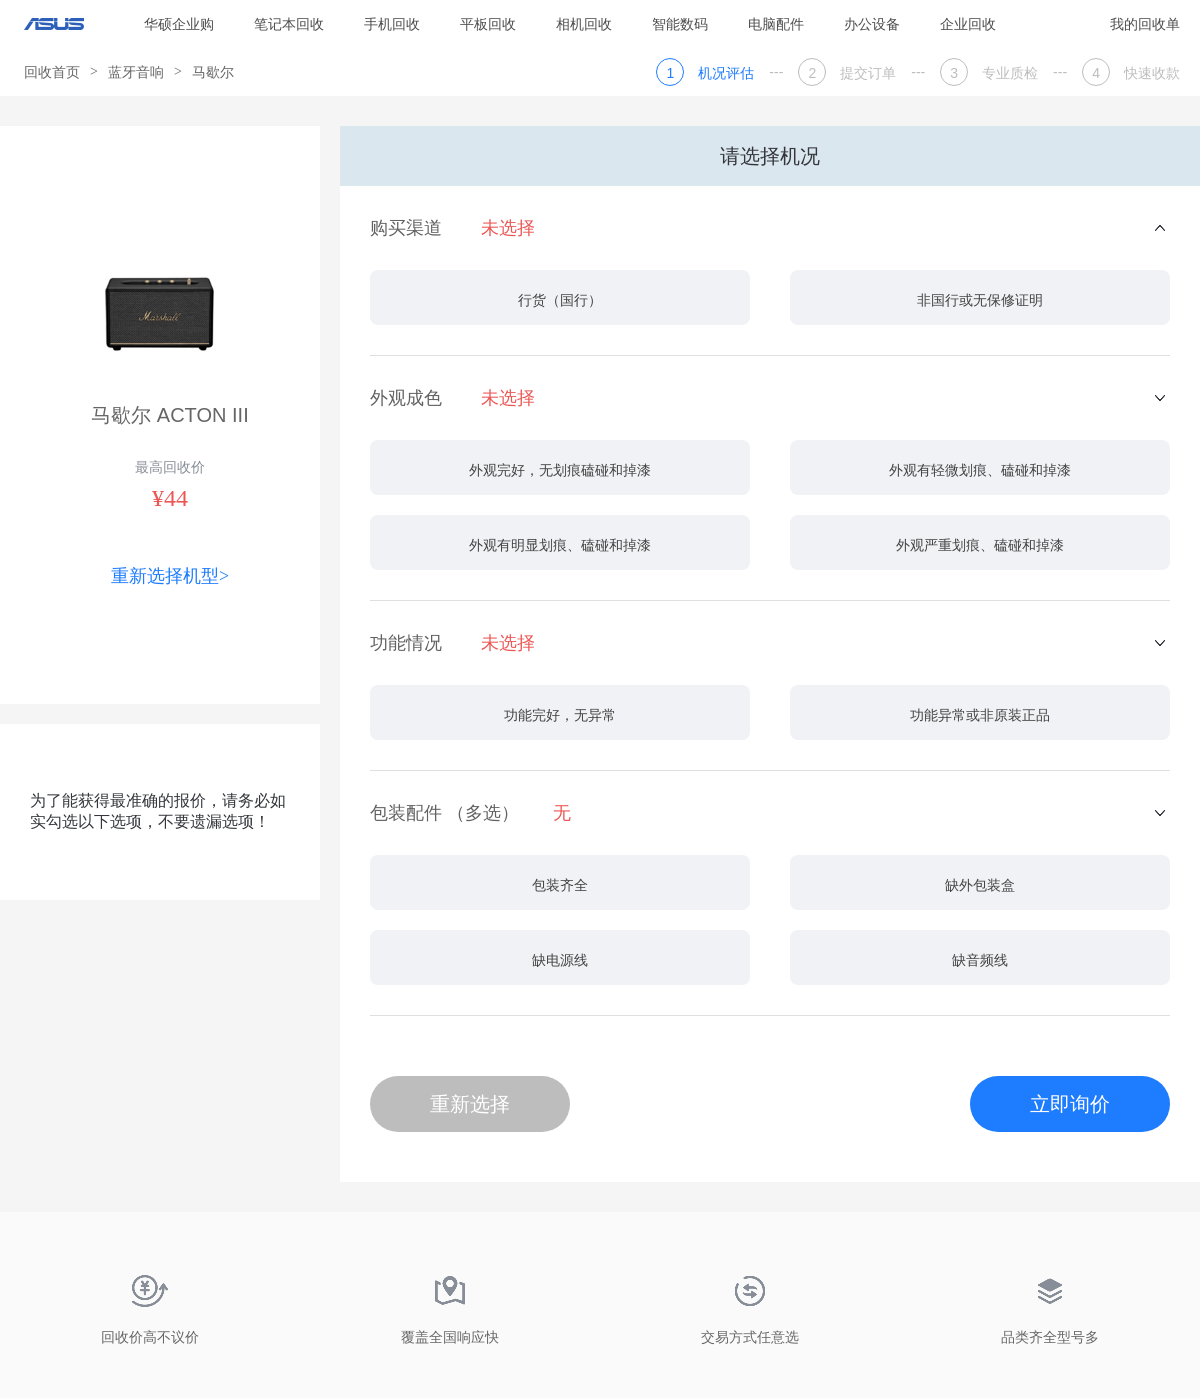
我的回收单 (1145, 24)
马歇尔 (213, 72)
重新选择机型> (170, 576)
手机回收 (392, 24)
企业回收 (968, 24)
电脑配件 (776, 24)
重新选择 (470, 1104)
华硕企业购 (179, 24)
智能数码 (680, 24)
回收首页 (52, 72)
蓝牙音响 (136, 72)
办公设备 (872, 24)
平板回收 (488, 24)
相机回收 (584, 24)
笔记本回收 (289, 24)
